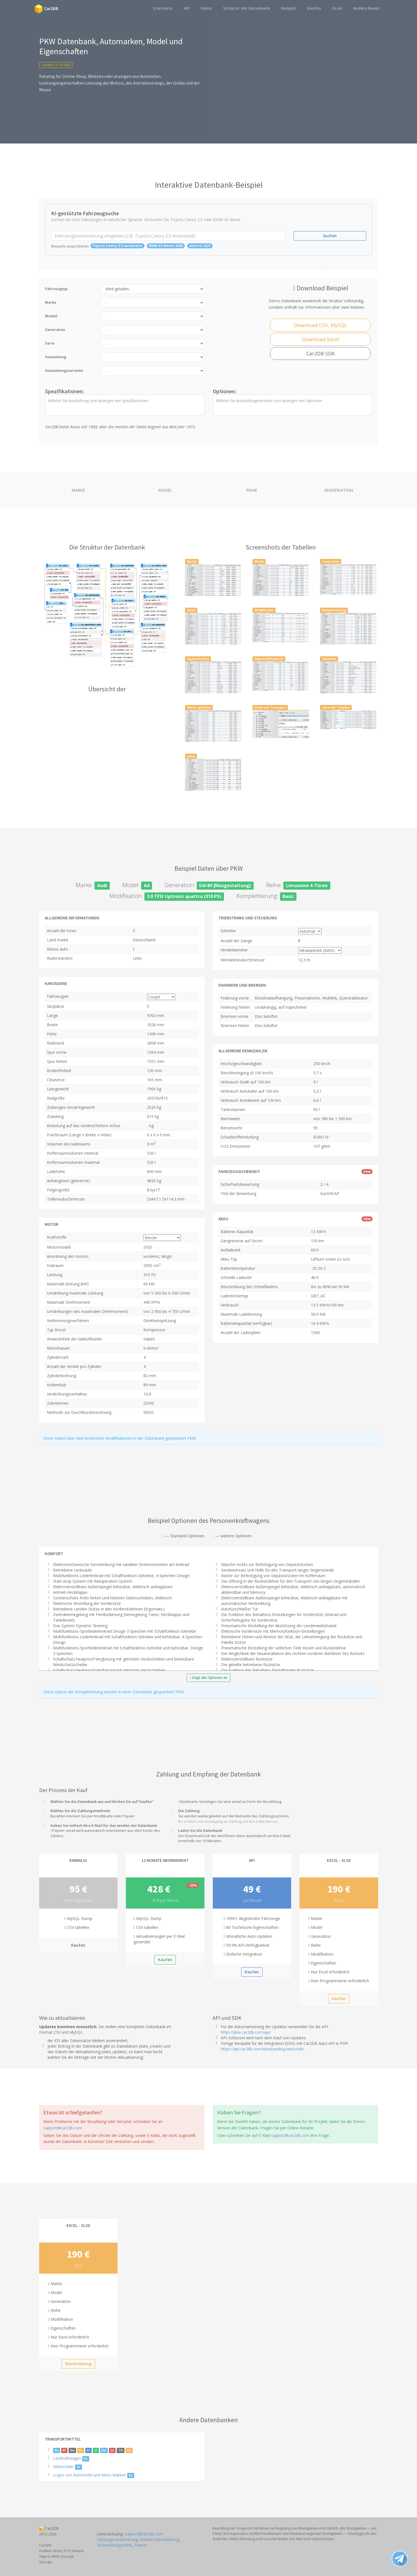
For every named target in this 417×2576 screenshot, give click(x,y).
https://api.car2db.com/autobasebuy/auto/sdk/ (262, 2049)
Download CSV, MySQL (320, 325)
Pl (64, 2450)
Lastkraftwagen (67, 2458)
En (56, 2450)
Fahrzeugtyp (56, 288)
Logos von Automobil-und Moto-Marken (89, 2475)
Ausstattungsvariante (64, 370)
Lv (112, 2450)
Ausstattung (55, 356)
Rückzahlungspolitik (114, 2545)
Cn (129, 2450)
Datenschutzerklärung (159, 2539)
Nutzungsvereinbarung (117, 2539)
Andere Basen (366, 8)
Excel (337, 8)
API (186, 8)
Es (81, 2450)
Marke (50, 302)
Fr (88, 2450)
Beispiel (288, 8)
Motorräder (63, 2466)
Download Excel (320, 339)
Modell (51, 315)
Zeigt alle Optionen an (208, 1677)
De (72, 2450)
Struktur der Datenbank (246, 8)
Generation (55, 329)
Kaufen (314, 8)
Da (104, 2450)
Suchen (330, 235)
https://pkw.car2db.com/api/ (246, 2032)
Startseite (163, 8)
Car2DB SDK (320, 353)
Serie (49, 343)
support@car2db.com (62, 2127)
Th (121, 2450)
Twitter (140, 2545)
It (96, 2450)
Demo (206, 8)
